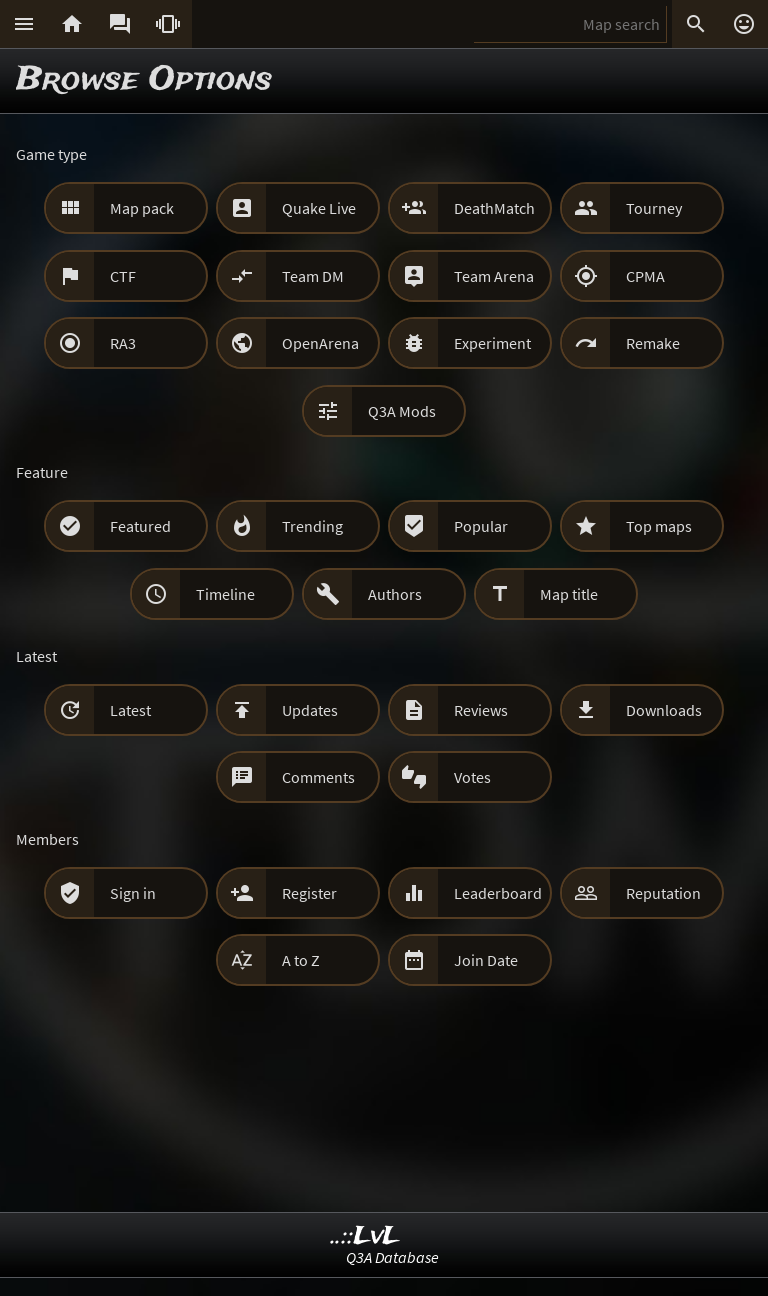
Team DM (313, 276)
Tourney (654, 208)
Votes (472, 777)
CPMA (645, 276)
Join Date (486, 960)
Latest (130, 710)
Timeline (225, 594)
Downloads (664, 710)
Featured (140, 526)
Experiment (492, 343)
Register (309, 893)
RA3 (123, 343)
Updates (310, 710)
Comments (318, 777)
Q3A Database (392, 1257)
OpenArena (320, 343)
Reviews (481, 710)
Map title (569, 594)
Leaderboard (498, 893)
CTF (123, 276)
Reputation (663, 893)
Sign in (133, 893)
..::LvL (365, 1236)
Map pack (142, 208)
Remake (653, 343)
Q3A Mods (402, 411)
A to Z (301, 960)
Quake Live (319, 208)
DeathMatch (494, 208)
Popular (481, 526)
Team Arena (494, 276)
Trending (312, 526)
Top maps (659, 526)
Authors (395, 594)
